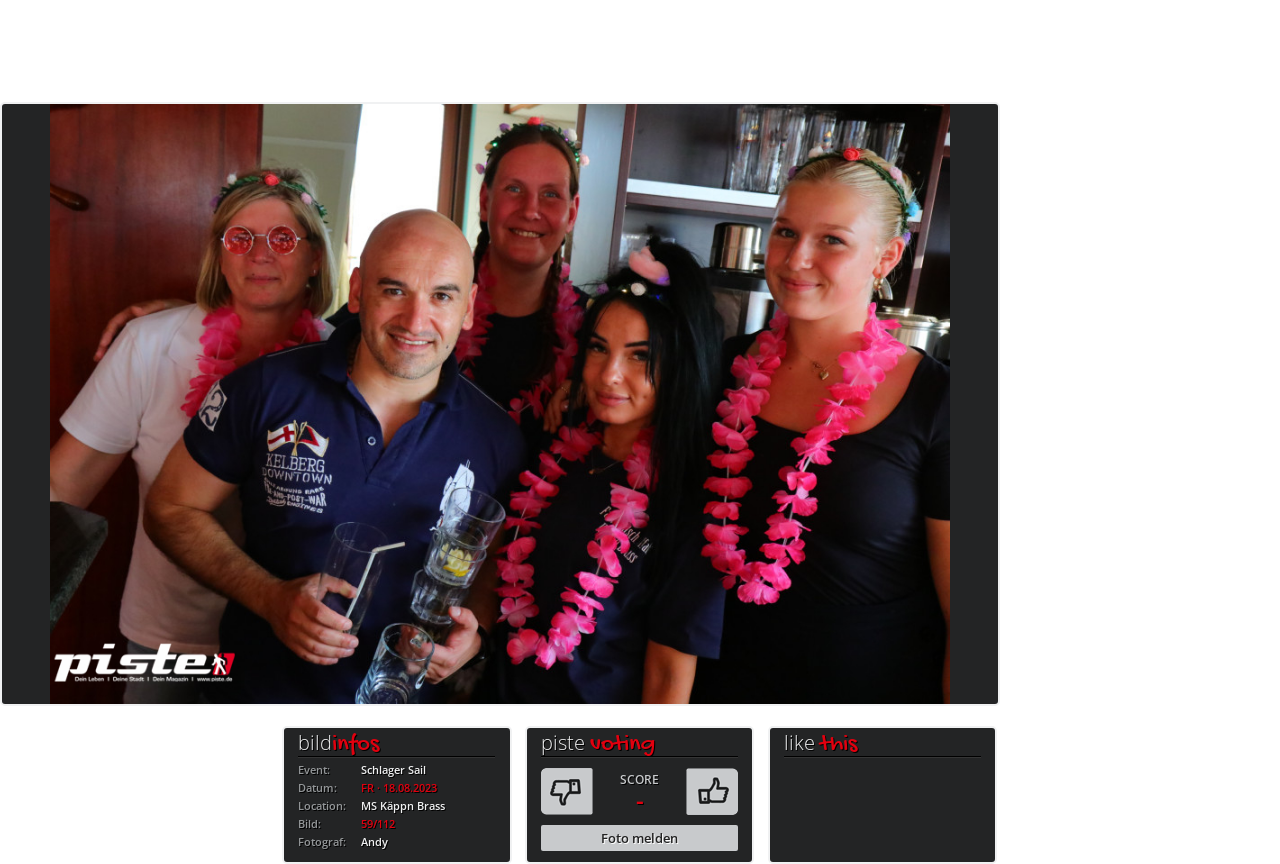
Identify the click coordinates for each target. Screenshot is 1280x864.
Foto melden (639, 838)
